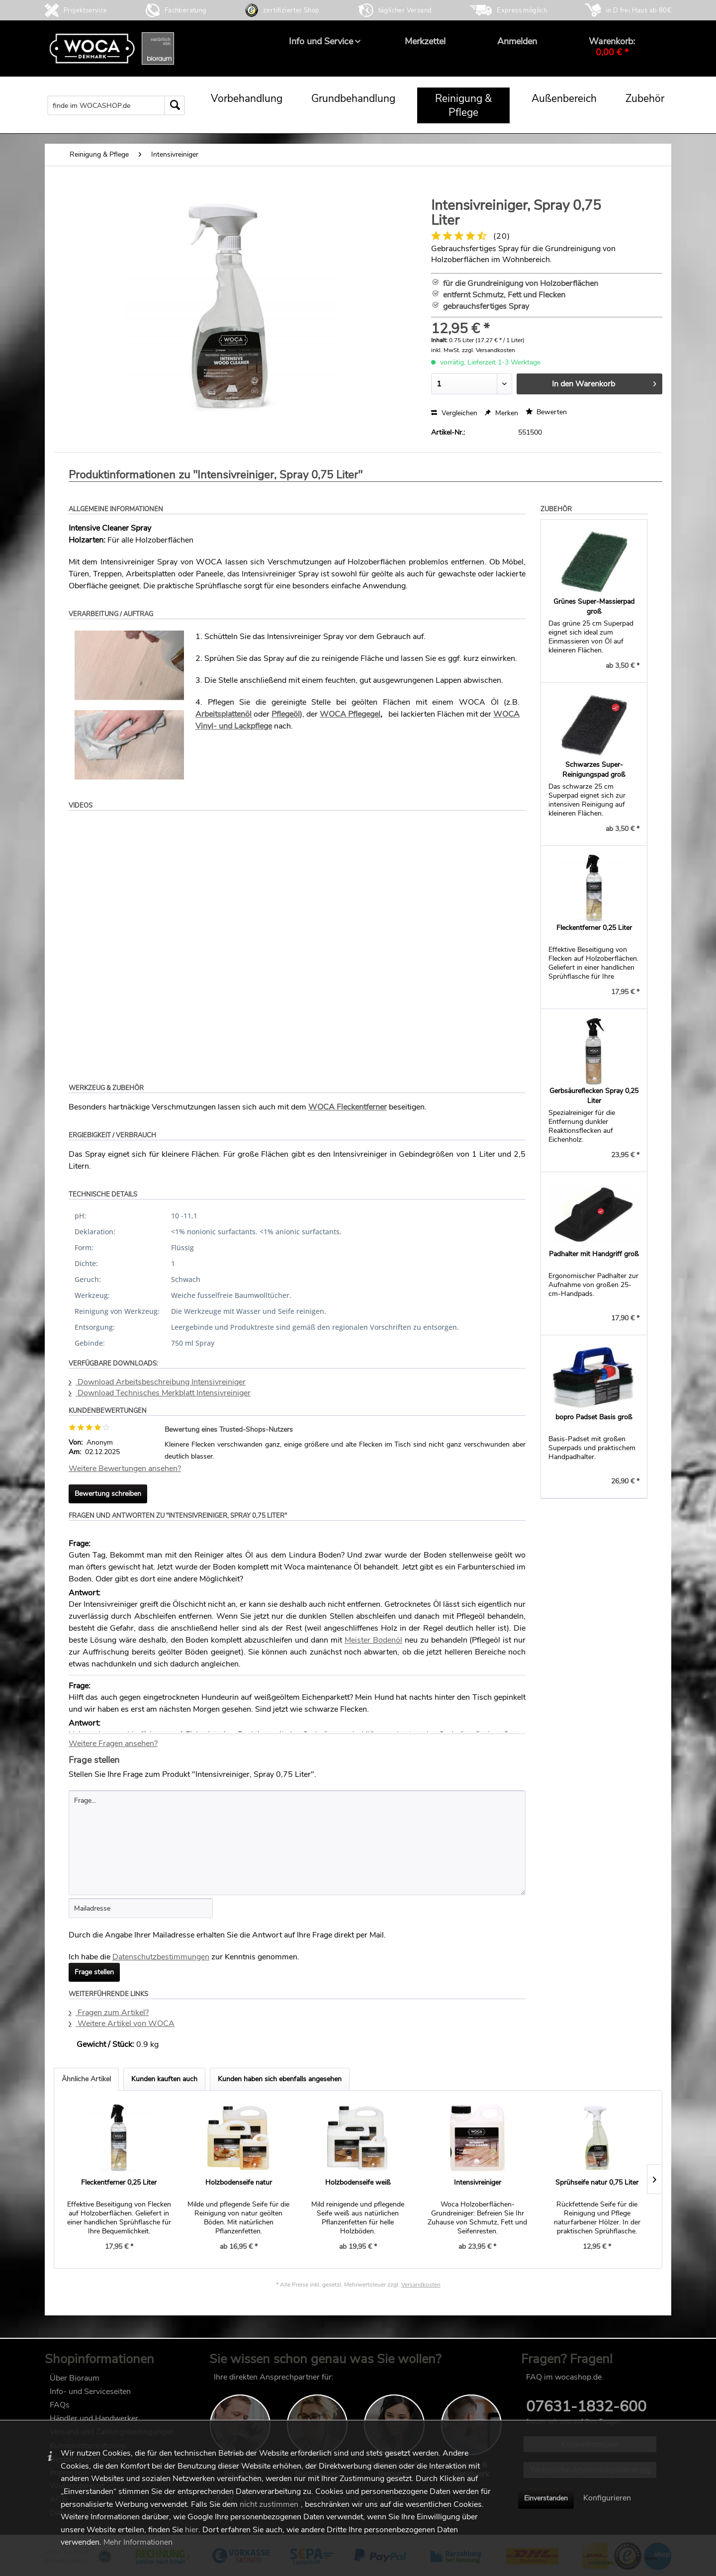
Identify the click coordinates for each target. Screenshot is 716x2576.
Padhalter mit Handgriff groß (594, 1254)
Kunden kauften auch (164, 2079)
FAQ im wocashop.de (564, 2377)
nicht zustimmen (269, 2504)
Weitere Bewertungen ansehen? (125, 1468)
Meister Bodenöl (373, 1640)
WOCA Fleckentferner (347, 1107)
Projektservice (85, 10)
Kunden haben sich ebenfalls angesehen (280, 2079)
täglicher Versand (405, 10)
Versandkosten (421, 2285)
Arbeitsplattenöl (223, 714)
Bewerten (546, 412)
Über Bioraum (74, 2378)
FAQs (60, 2404)
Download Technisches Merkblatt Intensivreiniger (160, 1392)
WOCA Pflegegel (350, 714)
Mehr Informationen (138, 2542)
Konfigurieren (607, 2497)
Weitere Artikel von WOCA (122, 2023)
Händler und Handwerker (94, 2418)
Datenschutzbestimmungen (160, 1956)
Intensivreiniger (477, 2182)
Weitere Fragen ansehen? (113, 1743)
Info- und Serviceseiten (90, 2391)
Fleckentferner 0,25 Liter (594, 927)
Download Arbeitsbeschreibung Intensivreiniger (157, 1382)
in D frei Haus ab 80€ (638, 10)
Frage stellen (94, 1972)
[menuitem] (321, 41)
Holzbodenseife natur (238, 2182)
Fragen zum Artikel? (109, 2012)
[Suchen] (174, 105)
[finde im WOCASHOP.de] (116, 105)
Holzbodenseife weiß (358, 2182)
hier (191, 2529)
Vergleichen (454, 413)
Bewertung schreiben (108, 1493)
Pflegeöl (285, 714)
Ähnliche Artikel (86, 2079)
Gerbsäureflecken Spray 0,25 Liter (593, 1095)
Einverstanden (546, 2498)
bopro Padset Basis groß (593, 1417)
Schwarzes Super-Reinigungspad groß (594, 769)
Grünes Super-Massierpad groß (593, 606)
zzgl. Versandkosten (488, 350)
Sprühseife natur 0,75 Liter (596, 2182)
